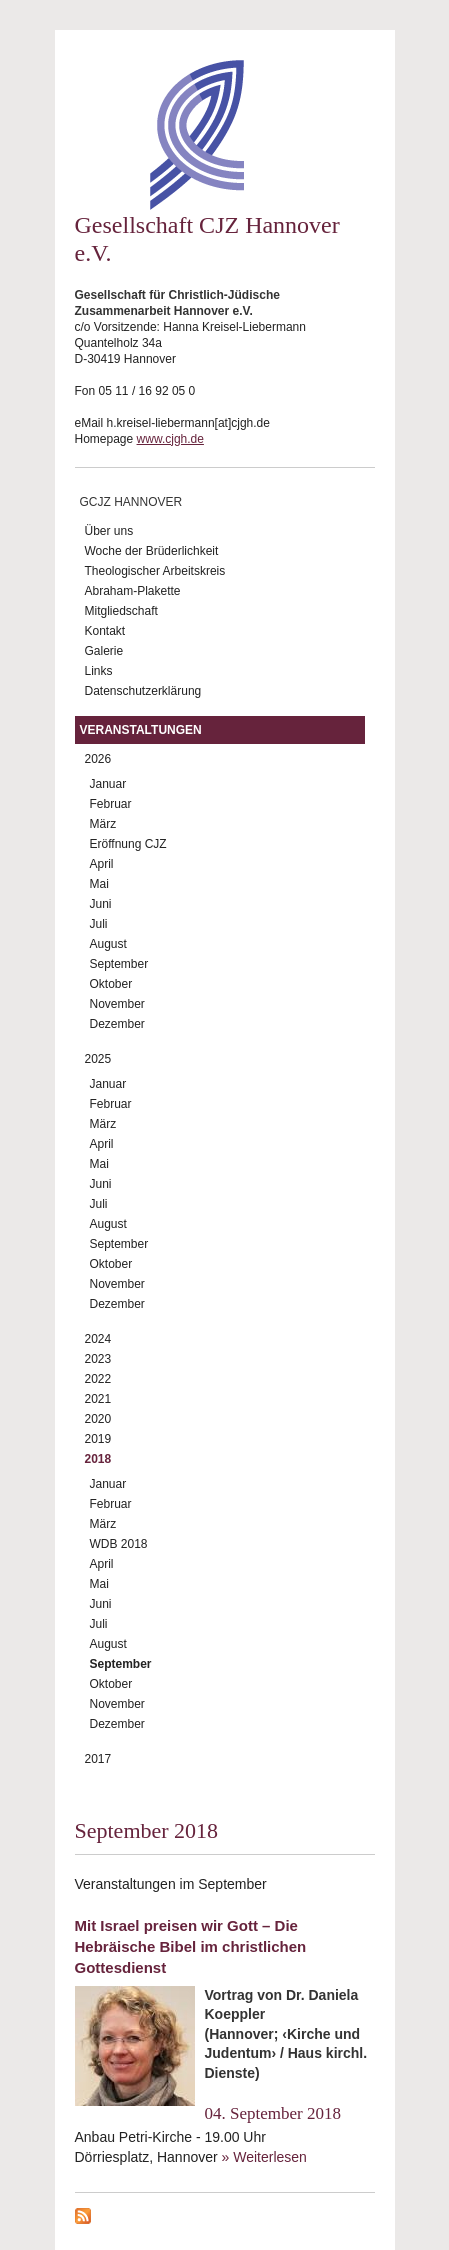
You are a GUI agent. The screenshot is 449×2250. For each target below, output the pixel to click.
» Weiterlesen (264, 2157)
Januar (108, 784)
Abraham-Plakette (133, 591)
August (108, 944)
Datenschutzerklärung (143, 691)
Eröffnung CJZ (128, 844)
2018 (98, 1459)
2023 (98, 1359)
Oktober (111, 984)
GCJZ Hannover (131, 502)
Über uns (109, 531)
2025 (98, 1059)
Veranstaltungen (141, 730)
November (117, 1004)
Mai (99, 884)
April (102, 864)
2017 (98, 1759)
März (103, 824)
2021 (98, 1399)
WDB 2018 (119, 1544)
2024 (98, 1339)
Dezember (117, 1024)
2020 (98, 1419)
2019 (98, 1439)
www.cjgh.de (170, 439)
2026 (98, 759)
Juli (99, 924)
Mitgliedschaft (121, 611)
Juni (101, 904)
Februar (111, 804)
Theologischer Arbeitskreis (155, 571)
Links (99, 671)
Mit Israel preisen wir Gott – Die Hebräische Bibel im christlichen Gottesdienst (191, 1946)
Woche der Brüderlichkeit (152, 551)
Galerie (104, 651)
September (119, 964)
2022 (98, 1379)
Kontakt (105, 631)
